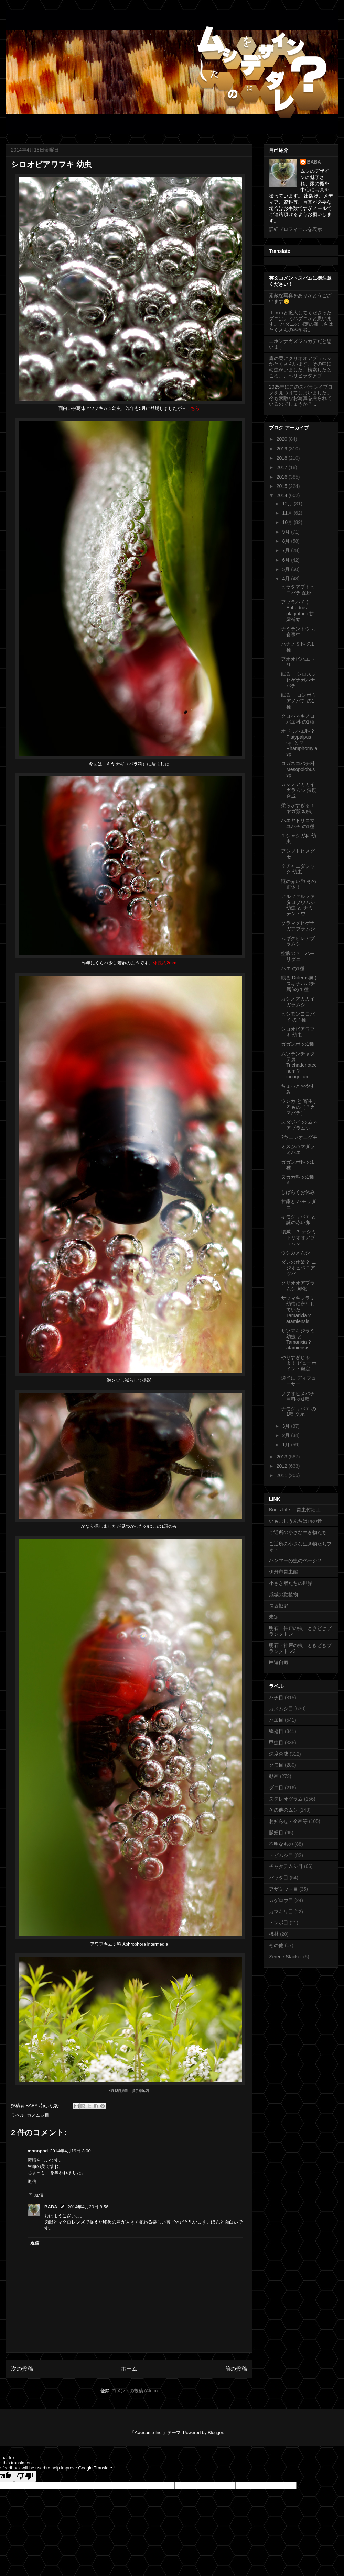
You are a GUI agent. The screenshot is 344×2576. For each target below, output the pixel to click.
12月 (287, 503)
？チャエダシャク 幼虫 (298, 869)
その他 (276, 1945)
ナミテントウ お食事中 (298, 631)
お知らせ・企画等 (288, 1821)
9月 (286, 532)
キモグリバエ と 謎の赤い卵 (298, 1219)
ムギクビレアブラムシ (298, 941)
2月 (286, 1435)
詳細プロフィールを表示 (295, 229)
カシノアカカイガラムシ (298, 1001)
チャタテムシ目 (286, 1866)
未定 (274, 1617)
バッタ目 (278, 1877)
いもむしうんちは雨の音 (295, 1521)
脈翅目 (276, 1832)
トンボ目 (278, 1922)
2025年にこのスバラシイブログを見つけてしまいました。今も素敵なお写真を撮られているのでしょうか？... (301, 395)
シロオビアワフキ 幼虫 (298, 1032)
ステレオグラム (286, 1799)
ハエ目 (276, 1720)
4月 (286, 578)
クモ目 (276, 1765)
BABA (50, 2206)
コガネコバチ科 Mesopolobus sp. (298, 769)
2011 (283, 1475)
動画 (274, 1776)
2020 (283, 439)
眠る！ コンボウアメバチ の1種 (298, 700)
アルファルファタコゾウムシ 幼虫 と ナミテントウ (298, 905)
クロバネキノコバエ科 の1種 (298, 719)
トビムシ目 (281, 1855)
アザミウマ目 (283, 1889)
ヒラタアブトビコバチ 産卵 (298, 589)
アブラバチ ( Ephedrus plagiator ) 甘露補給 (297, 610)
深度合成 (278, 1754)
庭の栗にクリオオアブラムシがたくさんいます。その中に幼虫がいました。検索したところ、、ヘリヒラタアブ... (300, 367)
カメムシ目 (38, 2115)
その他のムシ (283, 1810)
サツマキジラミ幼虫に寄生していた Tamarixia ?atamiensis (298, 1309)
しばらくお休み (298, 1192)
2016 (283, 477)
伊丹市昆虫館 (283, 1572)
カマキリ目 (281, 1911)
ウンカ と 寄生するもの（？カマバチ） (299, 1107)
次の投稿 (22, 2369)
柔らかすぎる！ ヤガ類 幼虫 (298, 808)
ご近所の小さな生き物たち (298, 1532)
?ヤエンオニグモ (299, 1137)
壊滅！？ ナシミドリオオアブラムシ (298, 1237)
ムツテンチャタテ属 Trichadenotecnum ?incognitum (298, 1065)
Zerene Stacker (285, 1956)
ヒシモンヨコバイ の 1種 (298, 1016)
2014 (283, 495)
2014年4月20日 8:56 (88, 2206)
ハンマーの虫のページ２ (295, 1560)
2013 (283, 1456)
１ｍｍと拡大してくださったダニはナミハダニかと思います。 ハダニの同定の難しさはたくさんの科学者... (301, 321)
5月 (286, 569)
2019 (283, 448)
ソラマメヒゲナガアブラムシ (298, 926)
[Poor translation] (25, 2476)
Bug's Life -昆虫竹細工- (295, 1509)
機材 (274, 1934)
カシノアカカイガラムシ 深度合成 (298, 790)
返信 (32, 2181)
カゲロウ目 (281, 1900)
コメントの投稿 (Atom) (135, 2390)
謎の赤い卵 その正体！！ (298, 884)
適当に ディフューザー (298, 1381)
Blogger (215, 2432)
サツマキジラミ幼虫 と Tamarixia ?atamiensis (298, 1339)
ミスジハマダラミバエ (298, 1149)
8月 (286, 541)
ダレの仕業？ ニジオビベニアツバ (298, 1267)
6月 (286, 560)
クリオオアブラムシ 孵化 (298, 1285)
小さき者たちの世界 (290, 1583)
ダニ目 (276, 1787)
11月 (287, 513)
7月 (286, 550)
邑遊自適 (278, 1662)
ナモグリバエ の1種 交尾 (298, 1411)
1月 (286, 1444)
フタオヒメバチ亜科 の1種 (298, 1396)
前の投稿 (236, 2369)
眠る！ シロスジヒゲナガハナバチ (298, 679)
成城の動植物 (283, 1594)
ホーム (129, 2369)
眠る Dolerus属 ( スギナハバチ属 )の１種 (298, 983)
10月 (287, 522)
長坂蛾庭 (278, 1606)
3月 (286, 1426)
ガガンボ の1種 (297, 1044)
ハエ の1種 (292, 968)
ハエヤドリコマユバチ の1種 (298, 823)
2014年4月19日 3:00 (70, 2150)
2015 (283, 486)
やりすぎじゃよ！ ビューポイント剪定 (298, 1363)
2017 (283, 467)
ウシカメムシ (295, 1252)
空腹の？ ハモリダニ (298, 956)
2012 (283, 1466)
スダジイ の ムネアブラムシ (299, 1125)
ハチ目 (276, 1697)
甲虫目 (276, 1742)
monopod (38, 2150)
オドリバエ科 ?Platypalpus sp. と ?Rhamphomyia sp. (299, 742)
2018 (283, 458)
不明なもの (281, 1844)
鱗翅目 (276, 1731)
